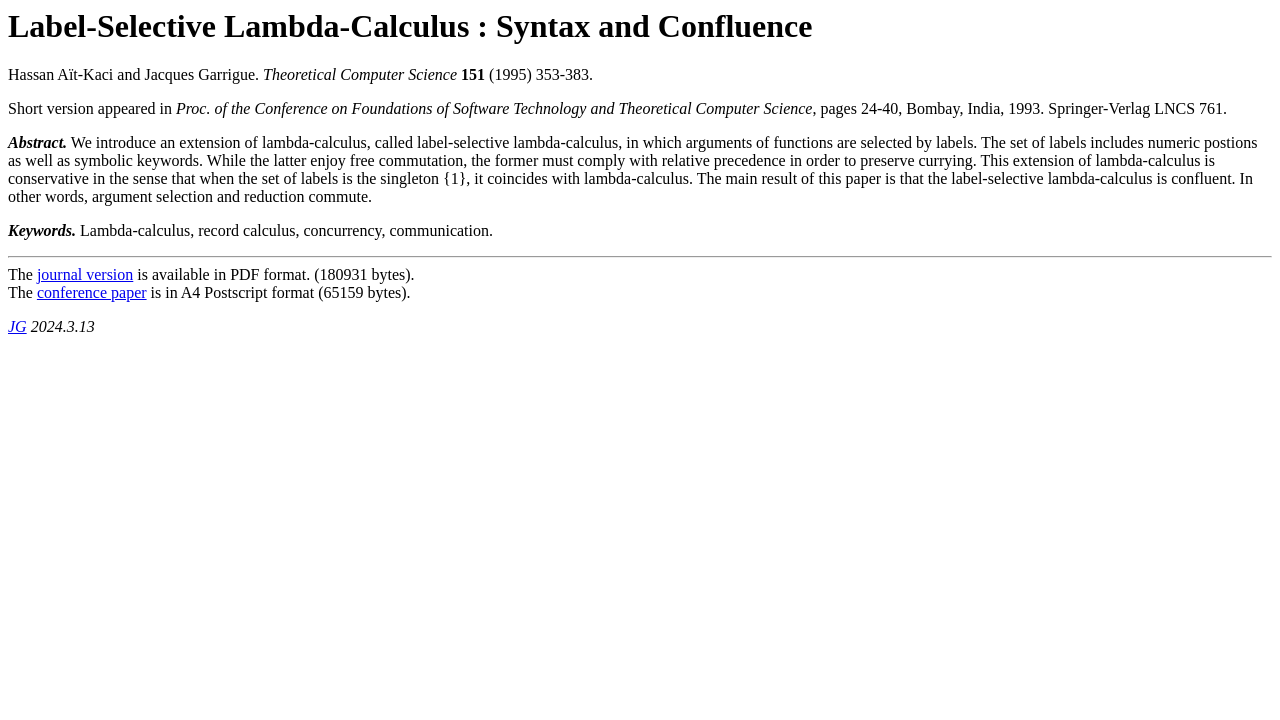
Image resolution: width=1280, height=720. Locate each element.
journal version (85, 274)
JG (17, 326)
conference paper (92, 292)
